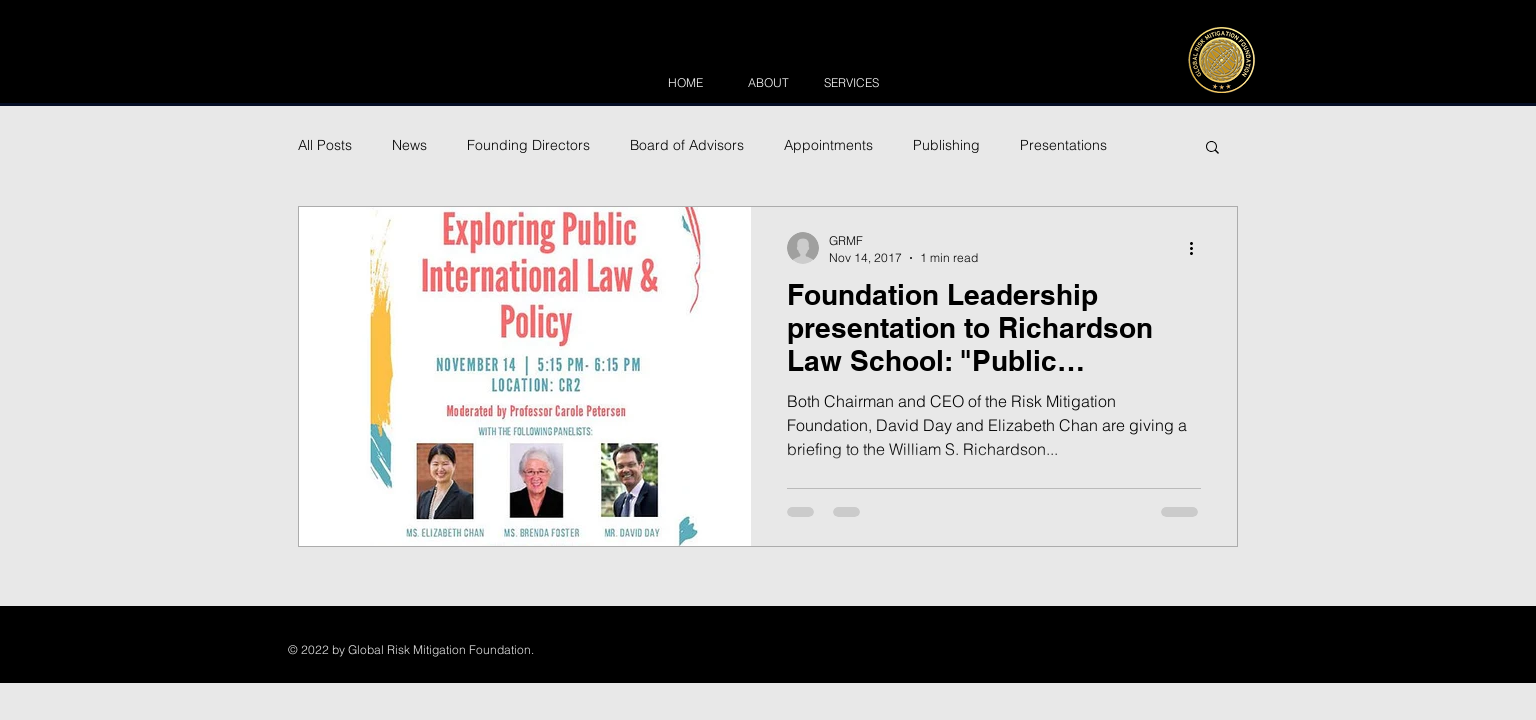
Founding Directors (528, 145)
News (409, 145)
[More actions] (1198, 248)
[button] (1212, 148)
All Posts (325, 145)
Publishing (946, 145)
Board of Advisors (687, 145)
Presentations (1063, 145)
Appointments (828, 145)
